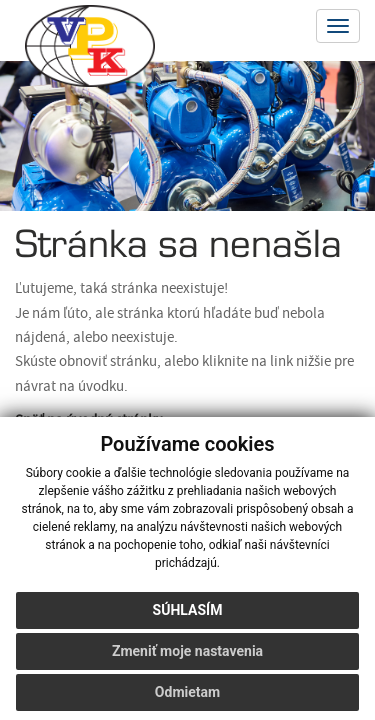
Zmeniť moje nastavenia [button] (187, 651)
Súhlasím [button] (188, 610)
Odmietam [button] (187, 692)
